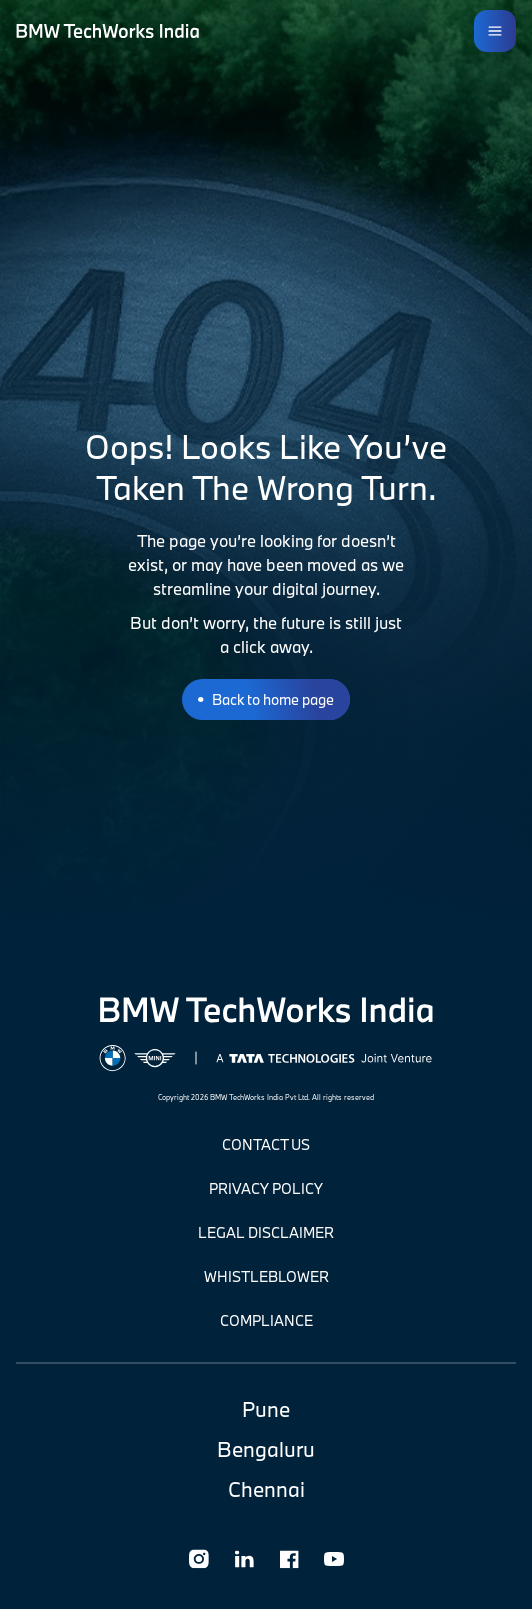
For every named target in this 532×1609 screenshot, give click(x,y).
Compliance (266, 1320)
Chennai (266, 1489)
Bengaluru (266, 1449)
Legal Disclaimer (266, 1232)
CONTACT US (266, 1144)
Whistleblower (266, 1276)
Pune (266, 1409)
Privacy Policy (266, 1188)
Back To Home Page (273, 699)
